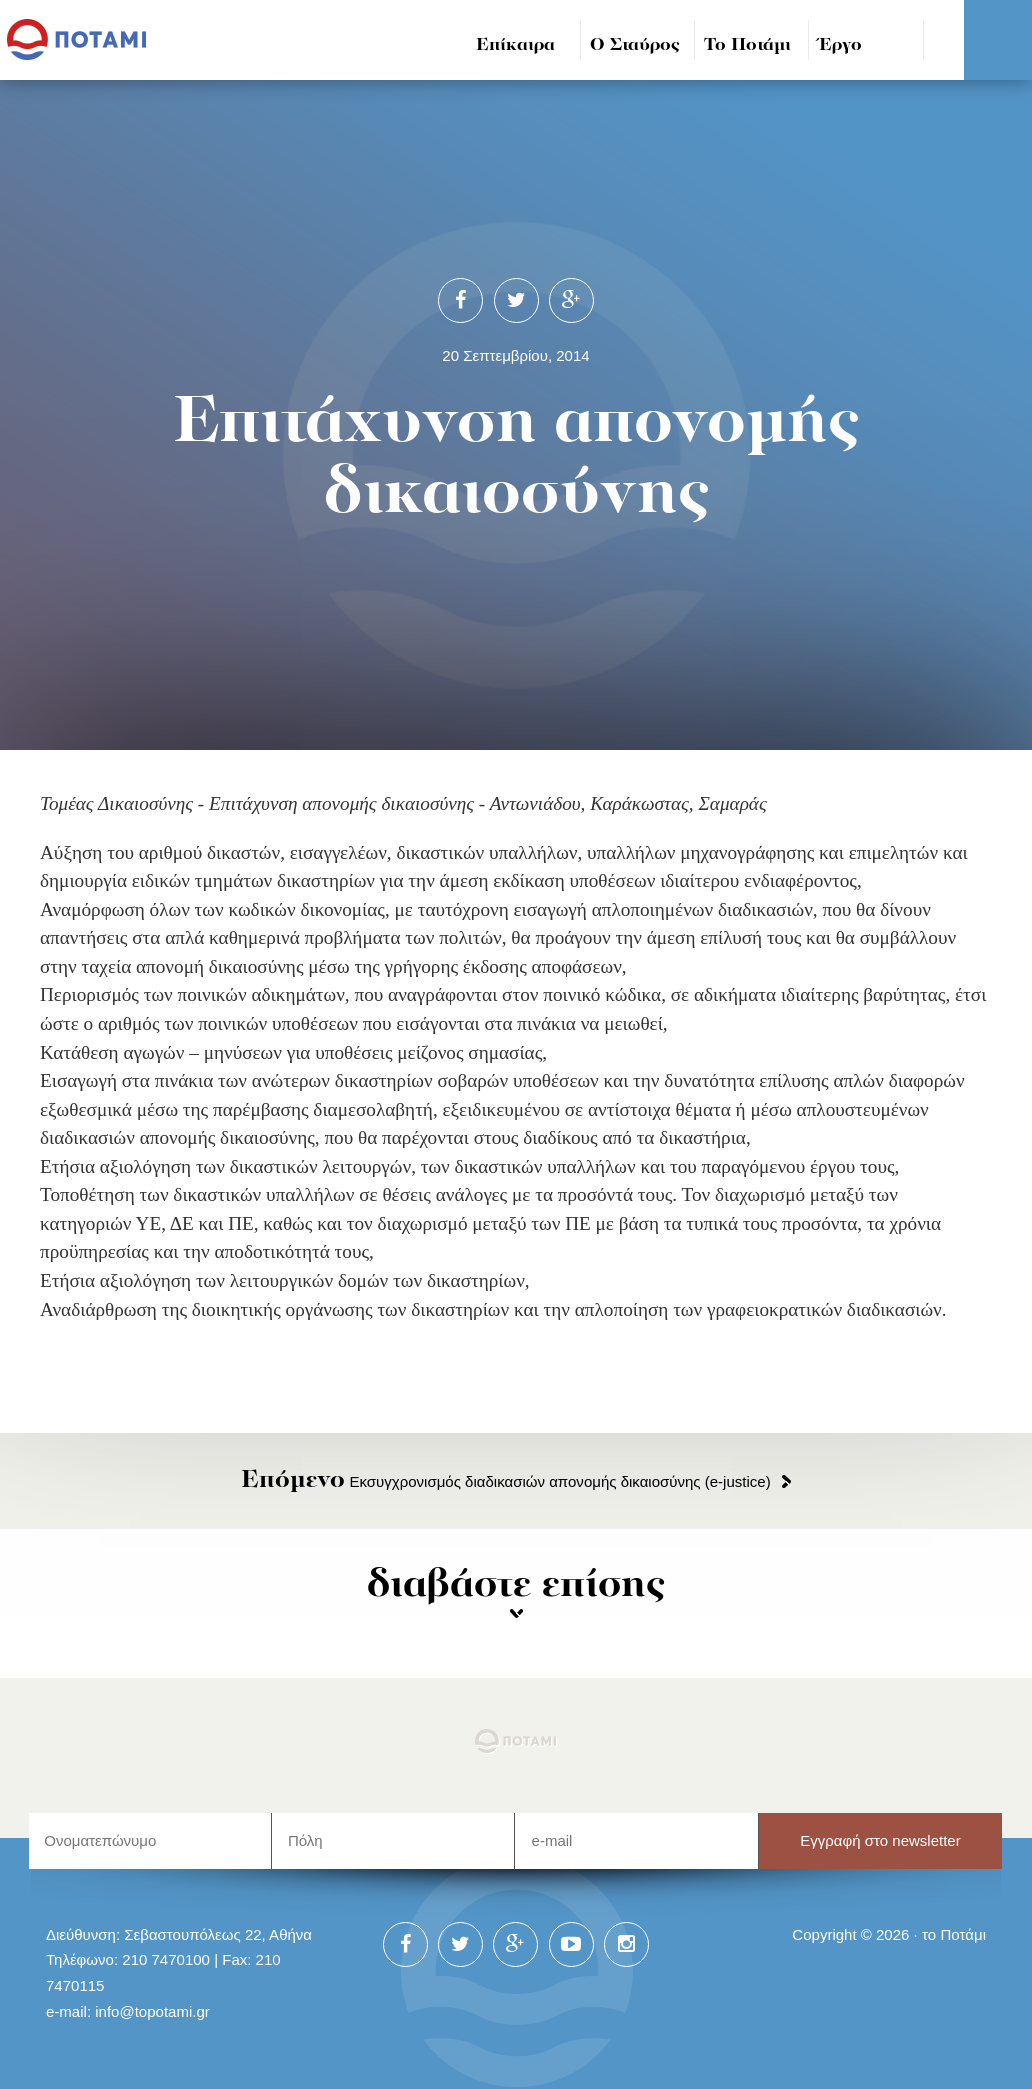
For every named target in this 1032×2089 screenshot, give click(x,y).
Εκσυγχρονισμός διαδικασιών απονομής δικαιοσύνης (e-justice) (505, 1481)
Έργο (840, 45)
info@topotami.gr (152, 2011)
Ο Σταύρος (635, 45)
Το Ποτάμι (747, 45)
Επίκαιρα (515, 45)
